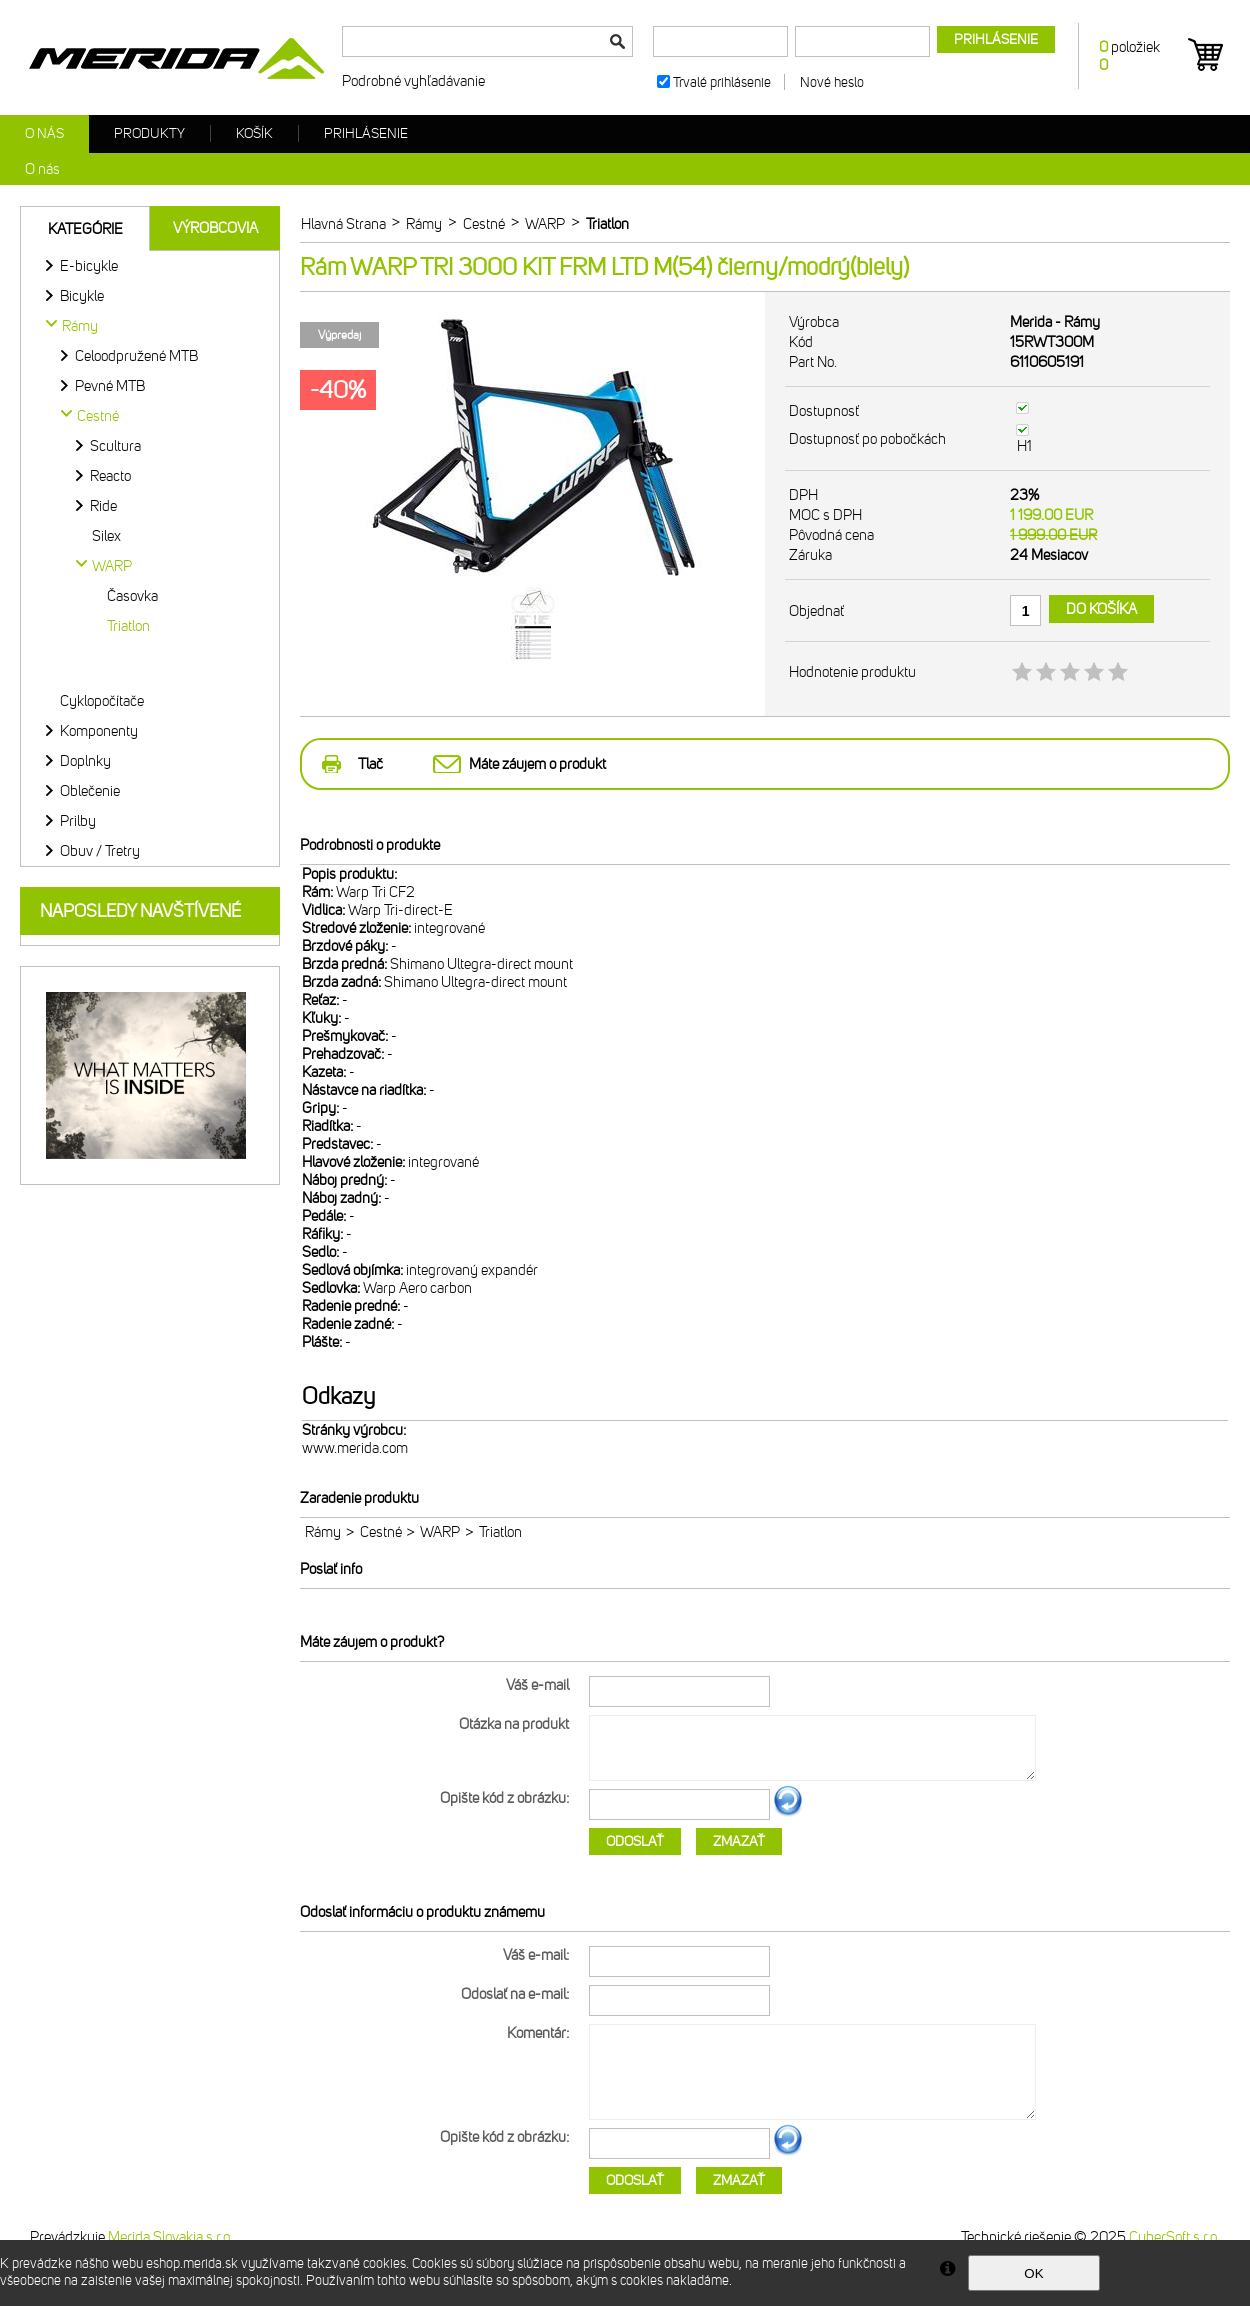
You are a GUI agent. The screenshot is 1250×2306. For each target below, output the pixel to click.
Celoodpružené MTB (136, 356)
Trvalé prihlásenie (722, 82)
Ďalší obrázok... (788, 1813)
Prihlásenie (366, 133)
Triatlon (128, 626)
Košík (254, 133)
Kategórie (85, 229)
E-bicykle (89, 266)
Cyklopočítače (102, 701)
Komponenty (99, 731)
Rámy (323, 1532)
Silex (106, 536)
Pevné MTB (110, 386)
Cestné (381, 1532)
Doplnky (85, 761)
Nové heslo (832, 82)
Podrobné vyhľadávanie (413, 81)
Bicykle (82, 296)
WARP (440, 1532)
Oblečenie (90, 791)
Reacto (110, 476)
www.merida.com (355, 1448)
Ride (103, 506)
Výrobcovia (215, 228)
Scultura (115, 446)
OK (1033, 2273)
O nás (44, 133)
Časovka (132, 596)
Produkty (149, 133)
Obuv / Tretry (100, 851)
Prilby (78, 821)
